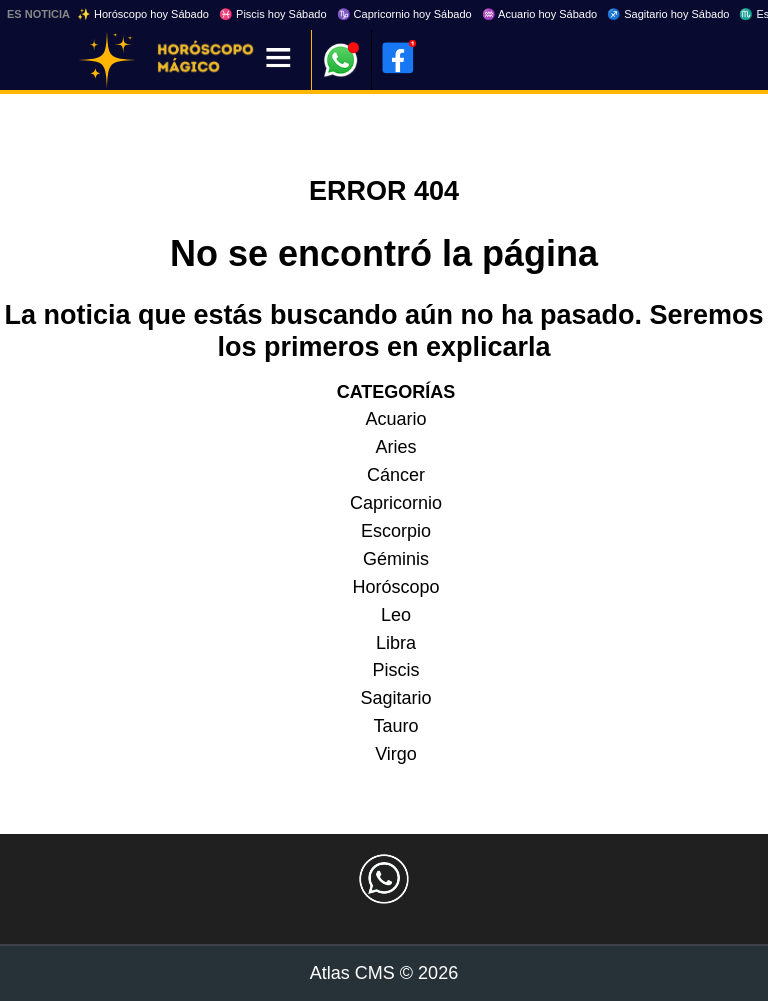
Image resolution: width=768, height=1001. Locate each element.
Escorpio (396, 531)
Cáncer (396, 475)
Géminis (396, 559)
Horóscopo (395, 587)
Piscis (395, 670)
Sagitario (395, 698)
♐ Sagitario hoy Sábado (668, 14)
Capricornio (396, 503)
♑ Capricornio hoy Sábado (404, 14)
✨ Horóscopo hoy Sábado (143, 14)
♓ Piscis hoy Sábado (273, 14)
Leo (396, 615)
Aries (395, 447)
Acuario (395, 419)
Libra (396, 643)
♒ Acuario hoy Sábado (540, 14)
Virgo (396, 754)
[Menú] (278, 59)
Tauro (395, 726)
